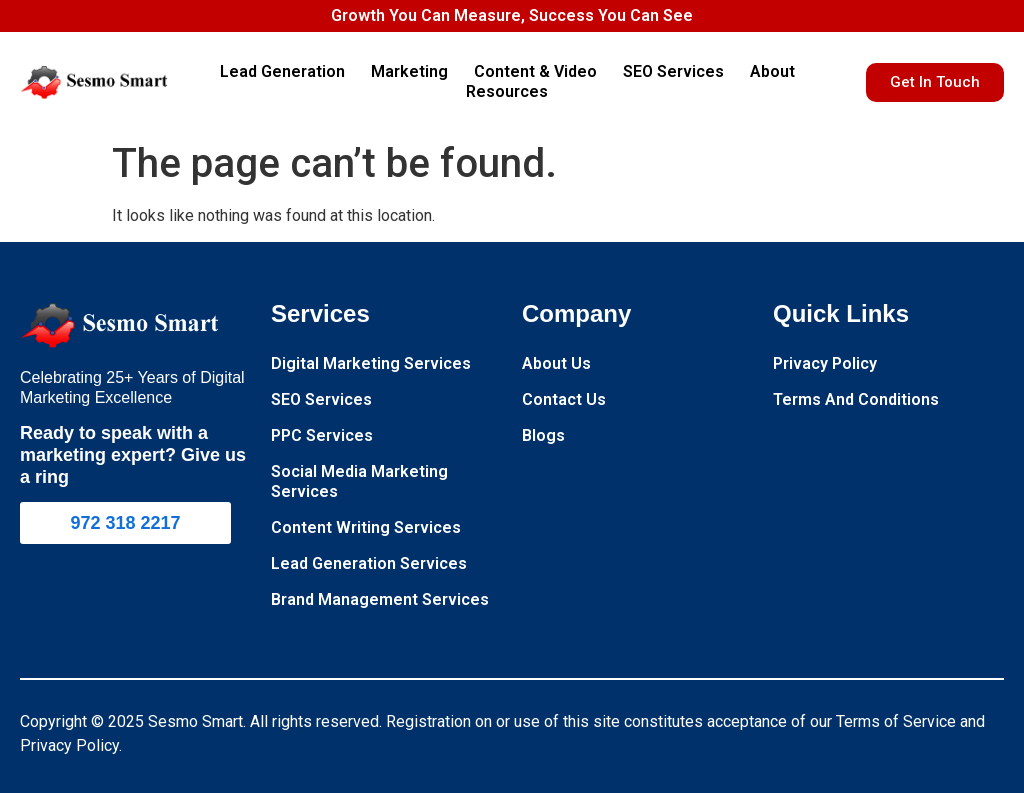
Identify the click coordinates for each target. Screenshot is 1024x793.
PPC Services (322, 435)
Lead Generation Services (369, 563)
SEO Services (678, 72)
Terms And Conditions (856, 399)
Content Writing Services (366, 527)
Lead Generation (287, 72)
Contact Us (564, 399)
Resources (512, 92)
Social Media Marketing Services (359, 481)
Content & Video (540, 72)
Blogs (543, 435)
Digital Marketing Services (371, 363)
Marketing (414, 72)
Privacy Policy (825, 363)
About (777, 72)
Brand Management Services (380, 599)
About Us (556, 363)
